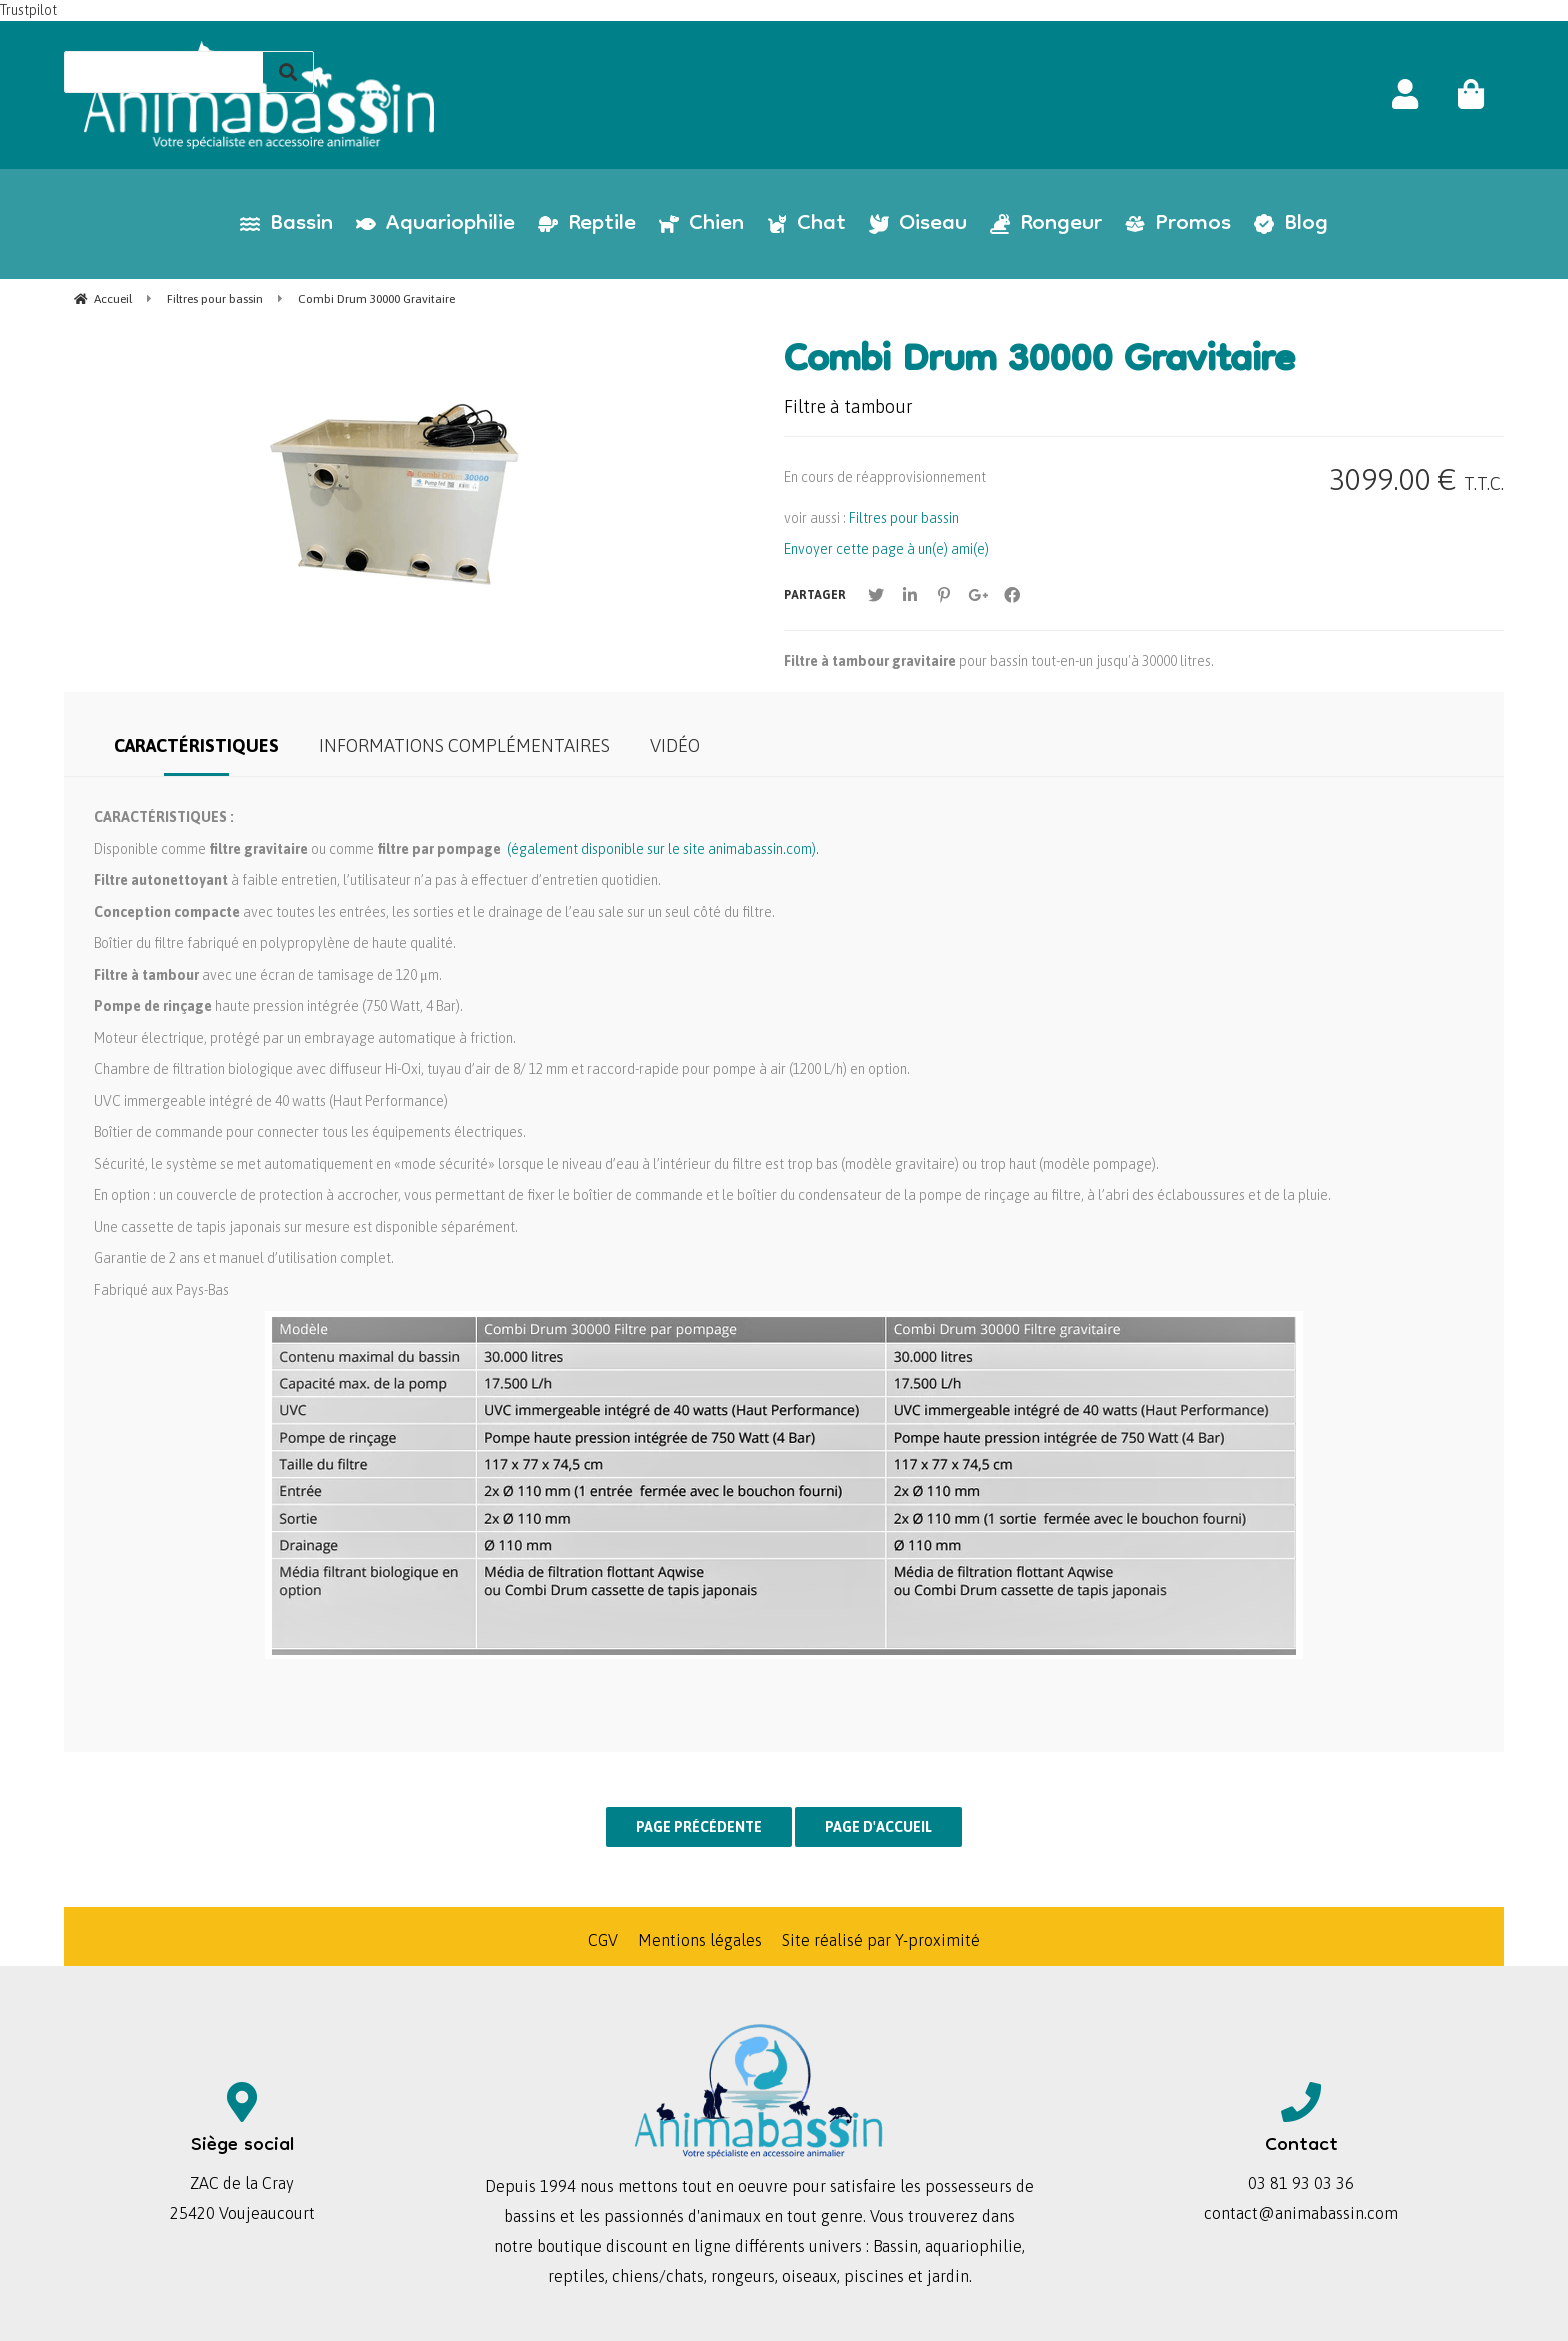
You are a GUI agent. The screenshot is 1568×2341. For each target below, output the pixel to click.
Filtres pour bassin (904, 518)
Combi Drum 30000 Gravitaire (1039, 363)
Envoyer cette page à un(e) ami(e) (886, 549)
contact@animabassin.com (1301, 2213)
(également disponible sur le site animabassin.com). (663, 849)
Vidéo (675, 745)
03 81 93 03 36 (1301, 2183)
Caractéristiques (196, 745)
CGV (603, 1940)
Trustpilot (28, 10)
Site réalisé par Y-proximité (881, 1940)
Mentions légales (700, 1940)
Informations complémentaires (464, 745)
